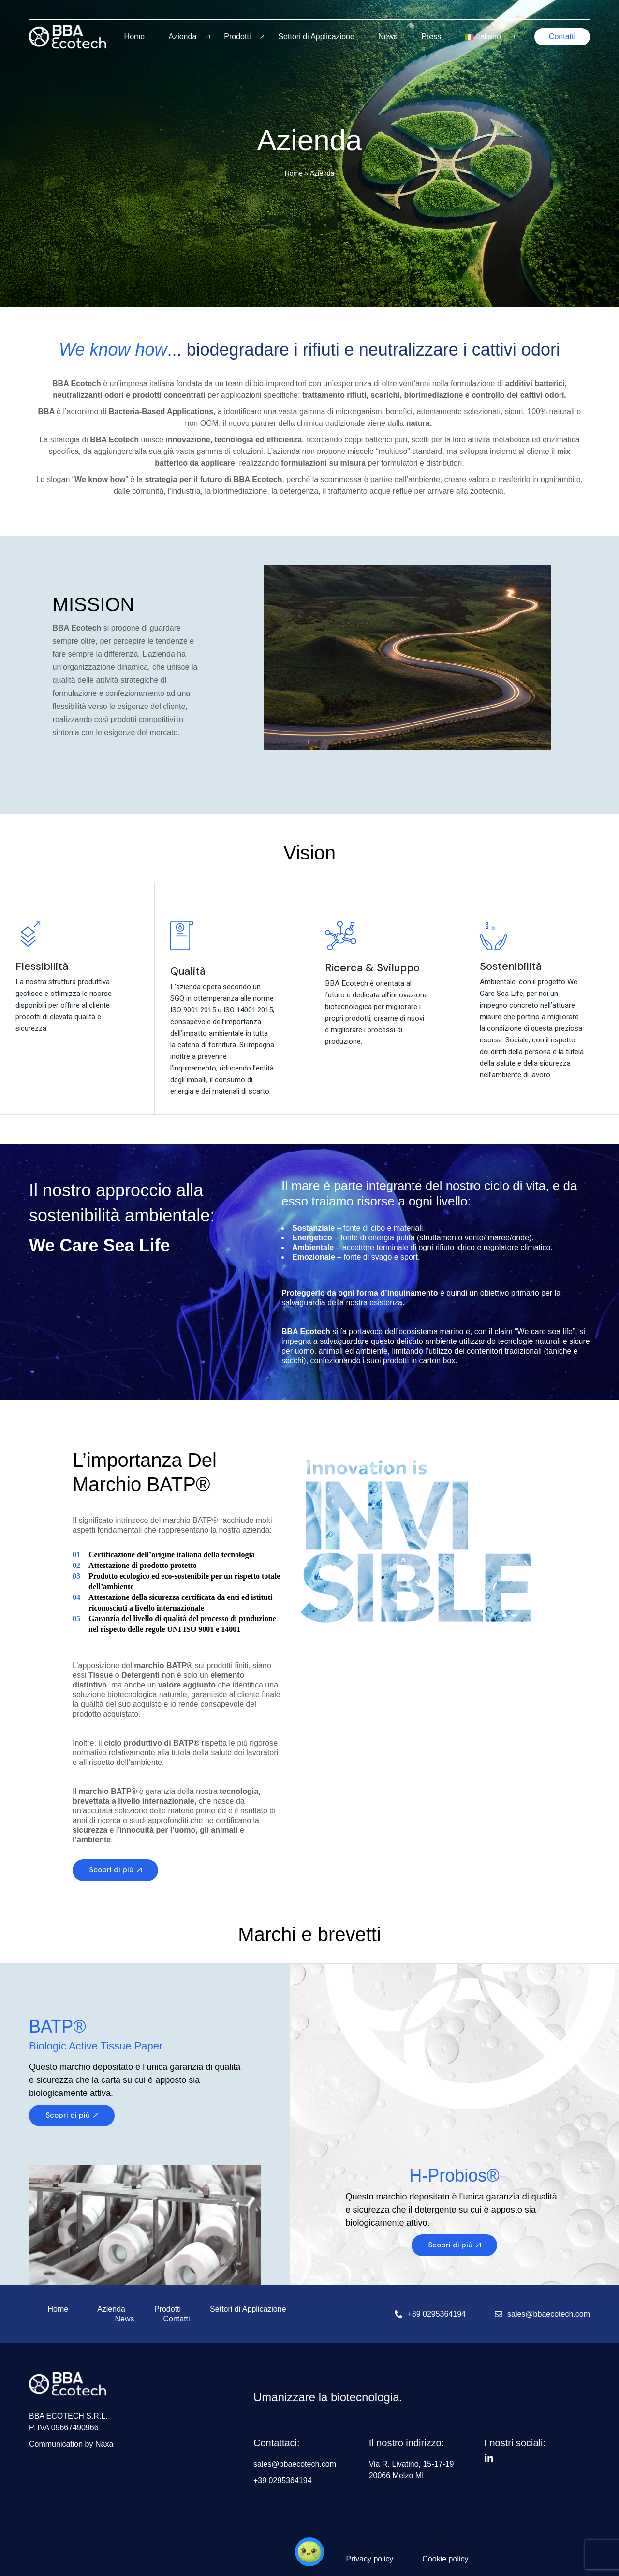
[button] (309, 2551)
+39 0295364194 (436, 2314)
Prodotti (237, 36)
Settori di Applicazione (316, 36)
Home (134, 36)
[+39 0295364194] (398, 2314)
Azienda (182, 36)
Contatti (176, 2319)
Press (431, 36)
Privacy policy (370, 2559)
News (388, 36)
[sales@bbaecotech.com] (498, 2314)
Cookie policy (445, 2559)
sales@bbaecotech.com (548, 2314)
